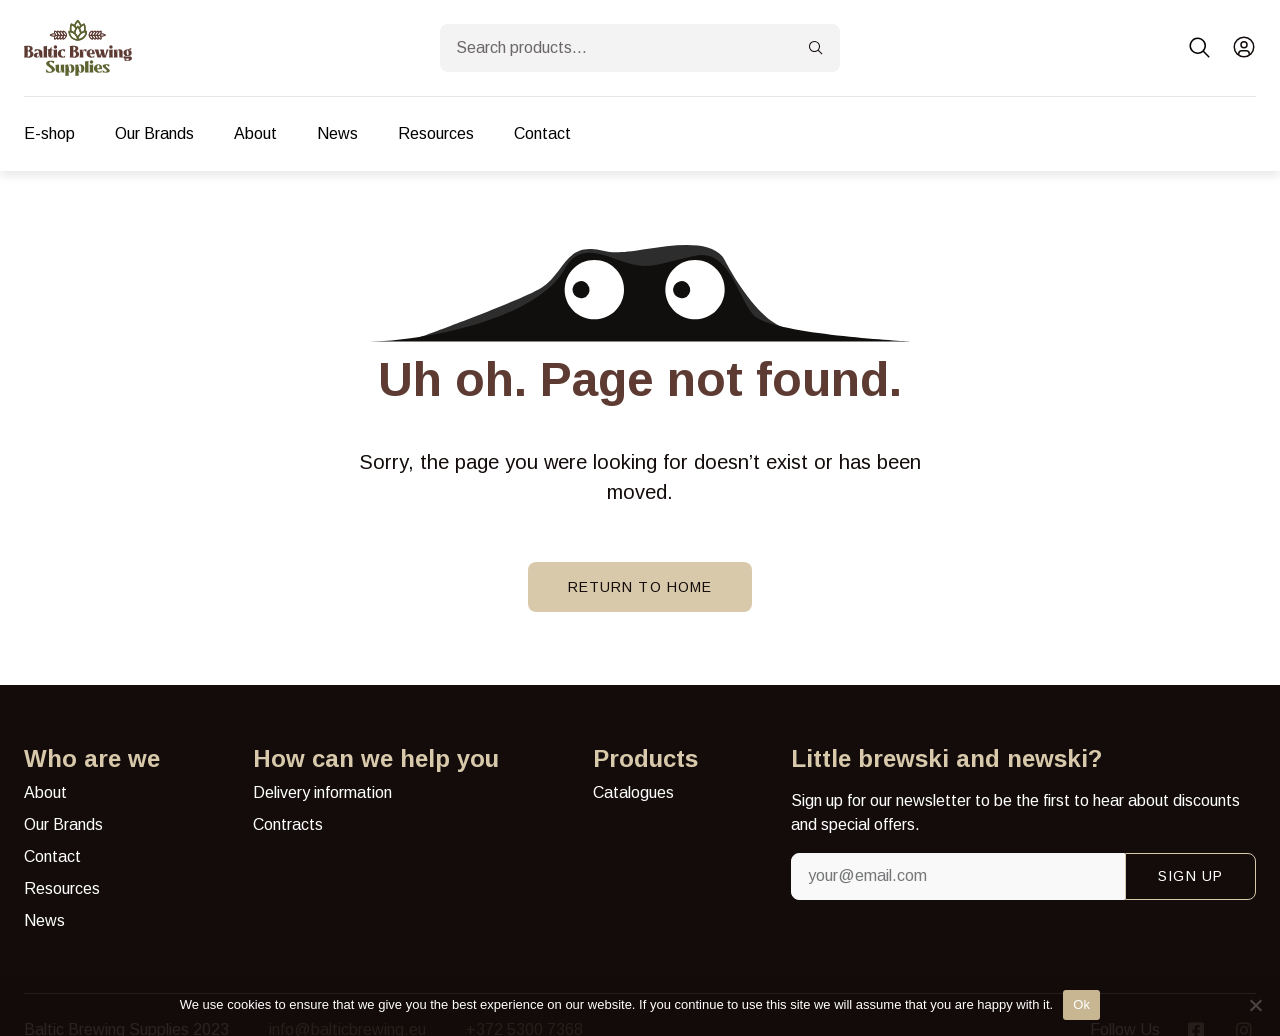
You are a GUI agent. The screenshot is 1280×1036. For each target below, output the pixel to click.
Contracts (288, 824)
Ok (1081, 1004)
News (337, 133)
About (255, 133)
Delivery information (322, 792)
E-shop (49, 133)
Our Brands (154, 133)
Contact (542, 133)
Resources (436, 133)
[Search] (816, 48)
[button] (1200, 48)
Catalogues (633, 792)
